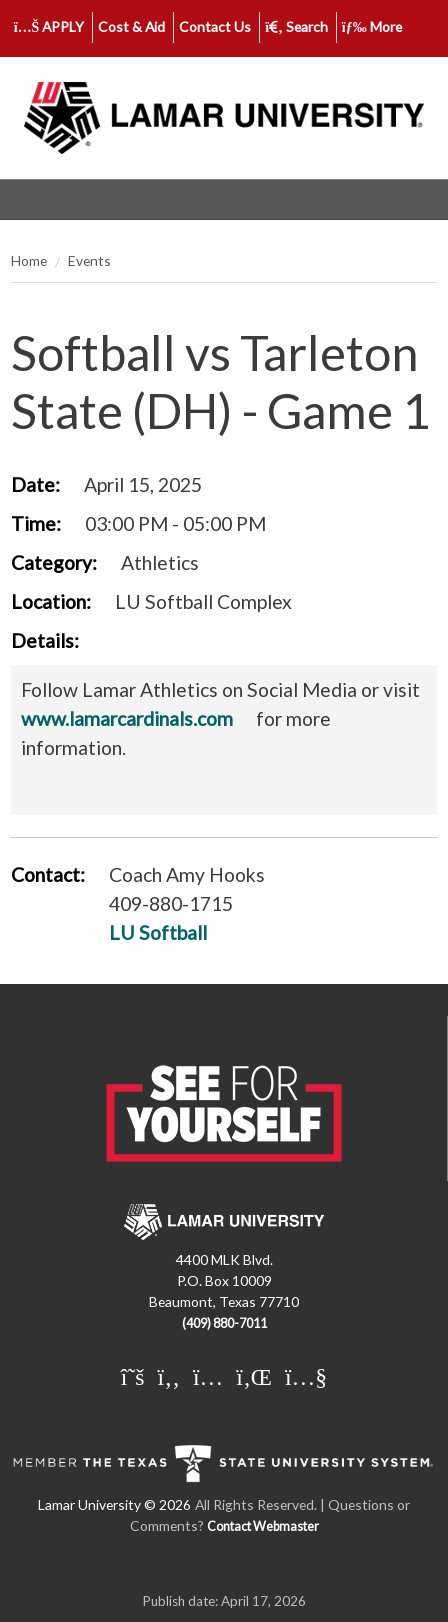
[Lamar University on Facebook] (169, 1376)
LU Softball (158, 932)
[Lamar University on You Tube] (306, 1376)
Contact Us (215, 26)
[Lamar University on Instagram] (208, 1376)
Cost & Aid (131, 26)
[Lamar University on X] (133, 1376)
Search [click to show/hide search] (296, 26)
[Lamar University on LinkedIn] (254, 1376)
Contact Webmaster (263, 1526)
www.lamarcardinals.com (127, 718)
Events (89, 260)
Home (29, 260)
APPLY (49, 26)
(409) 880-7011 (224, 1323)
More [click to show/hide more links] (372, 26)
